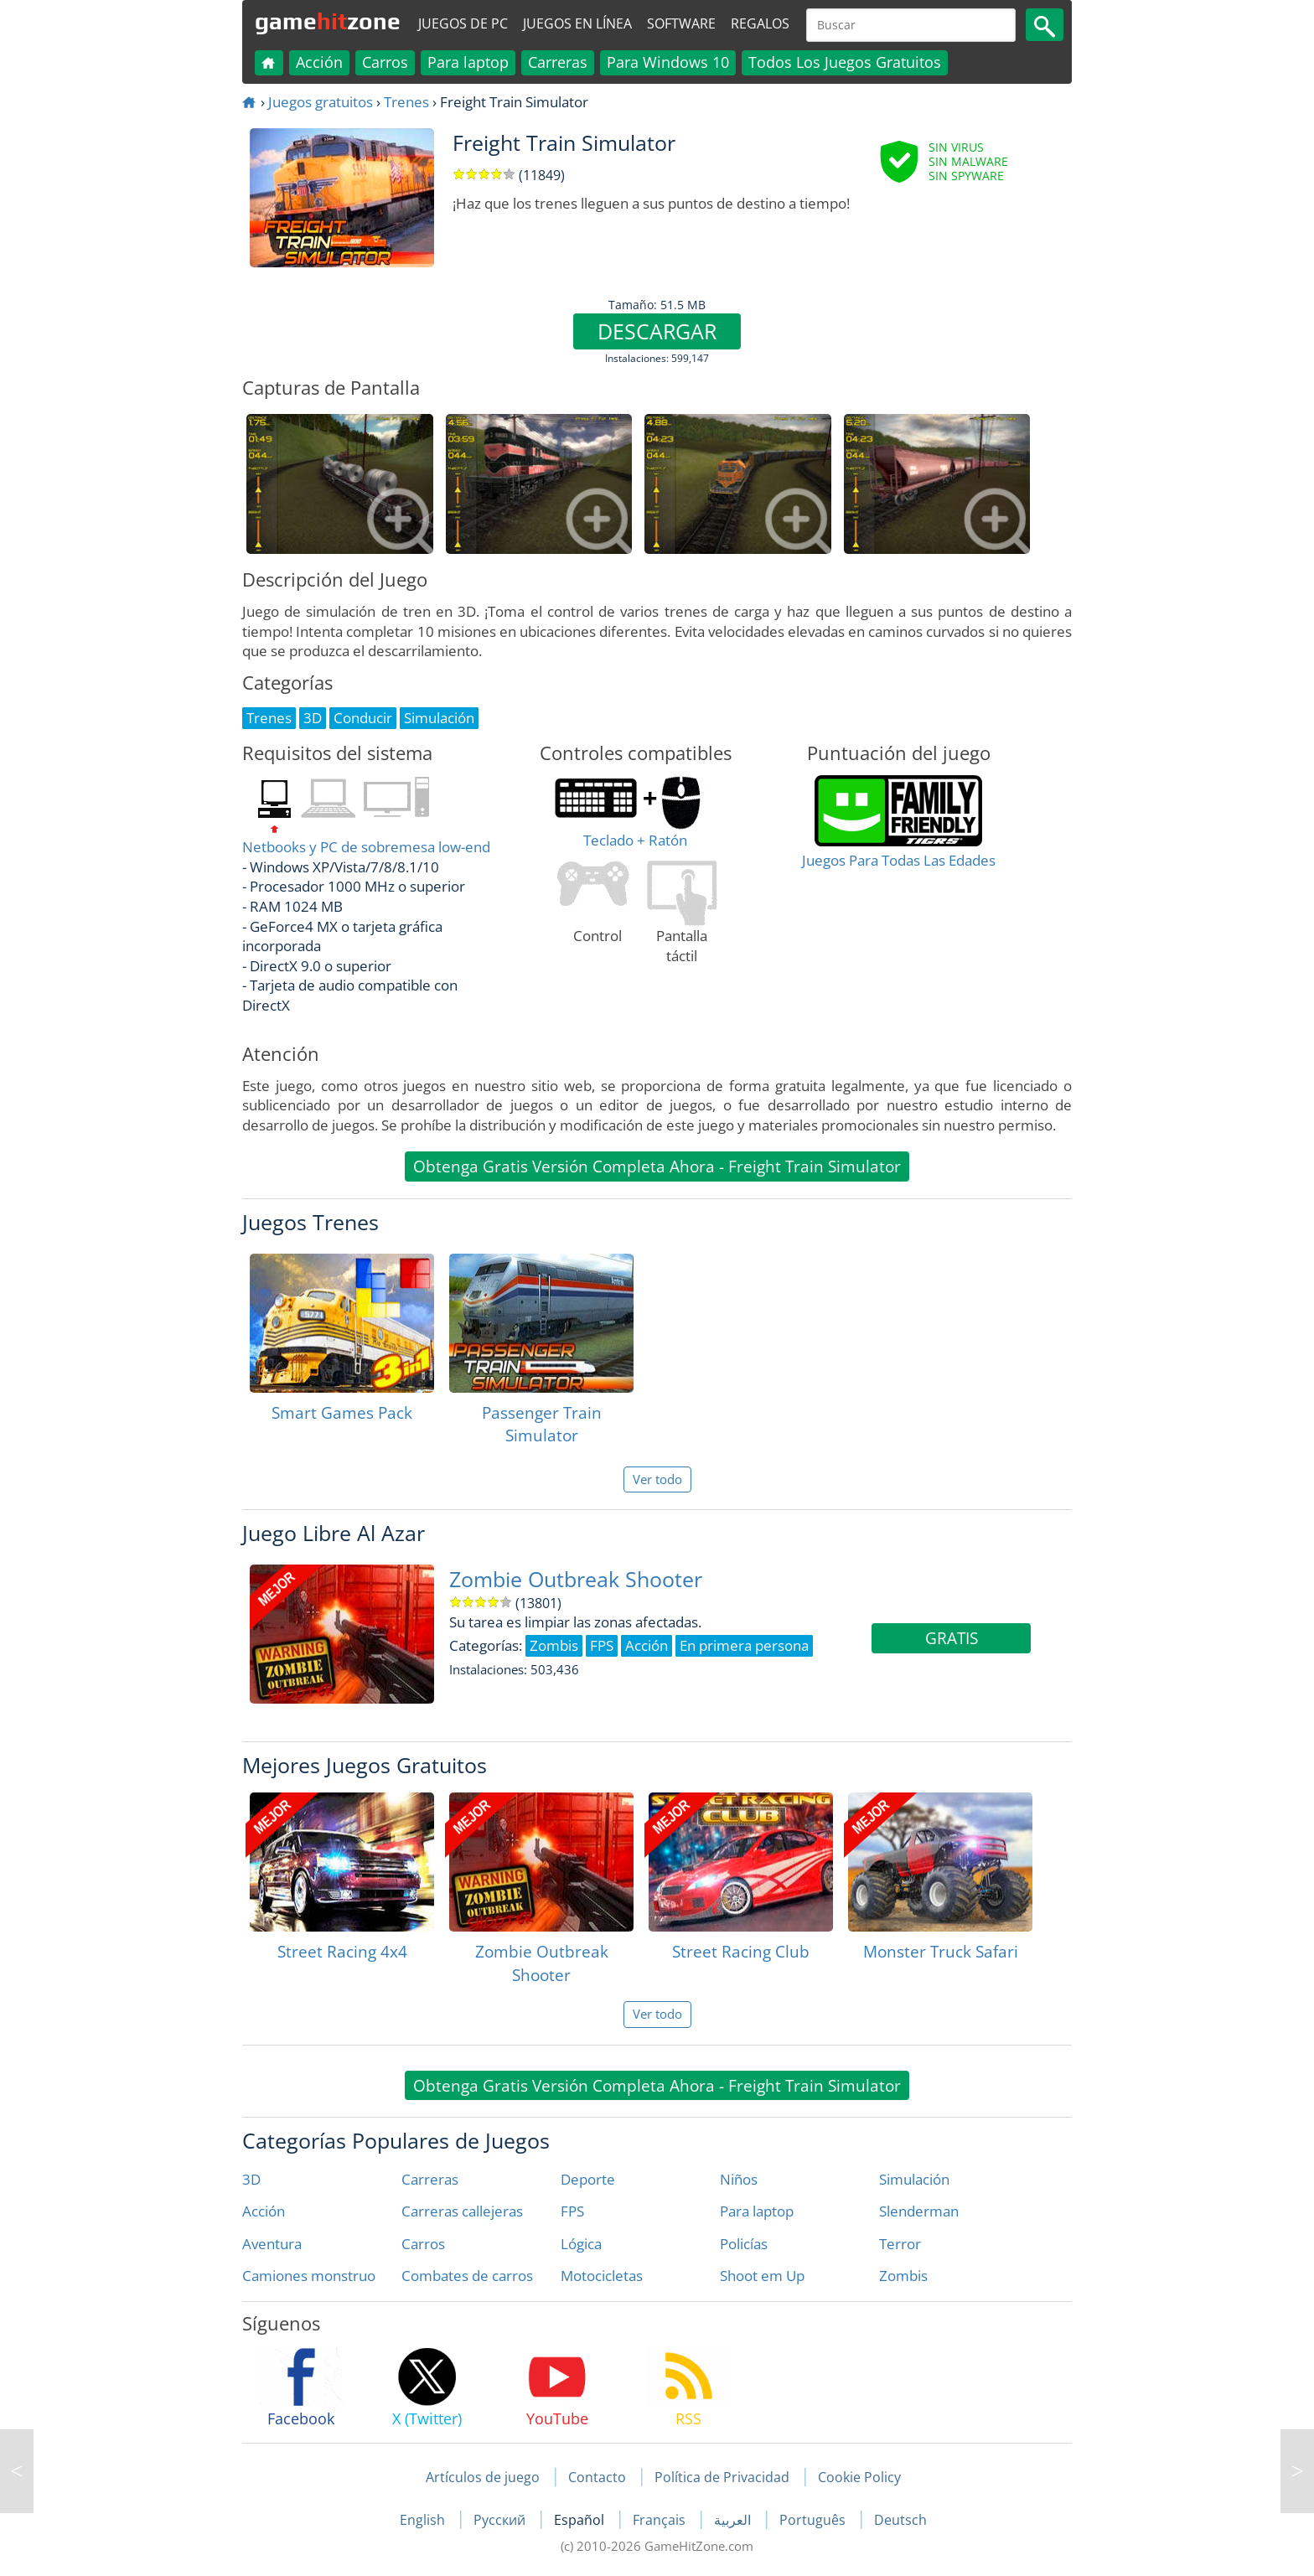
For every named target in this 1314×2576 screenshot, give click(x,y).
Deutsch (900, 2520)
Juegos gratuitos (320, 101)
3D (251, 2179)
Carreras (557, 62)
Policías (744, 2243)
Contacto (597, 2477)
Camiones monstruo (308, 2275)
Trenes (406, 101)
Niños (739, 2179)
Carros (385, 62)
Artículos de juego (483, 2477)
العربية (734, 2520)
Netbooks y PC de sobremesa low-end (366, 846)
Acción (319, 62)
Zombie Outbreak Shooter (575, 1579)
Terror (900, 2243)
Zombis (903, 2275)
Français (661, 2520)
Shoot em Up (762, 2275)
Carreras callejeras (462, 2211)
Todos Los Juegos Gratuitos (844, 62)
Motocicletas (602, 2275)
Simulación (914, 2179)
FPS (572, 2211)
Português (814, 2520)
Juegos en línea (577, 23)
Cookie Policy (859, 2477)
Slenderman (919, 2211)
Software (681, 23)
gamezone (328, 21)
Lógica (581, 2243)
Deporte (588, 2179)
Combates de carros (467, 2275)
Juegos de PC (463, 23)
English (424, 2520)
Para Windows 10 (668, 62)
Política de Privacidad (721, 2477)
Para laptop (468, 62)
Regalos (760, 23)
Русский (501, 2520)
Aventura (272, 2243)
